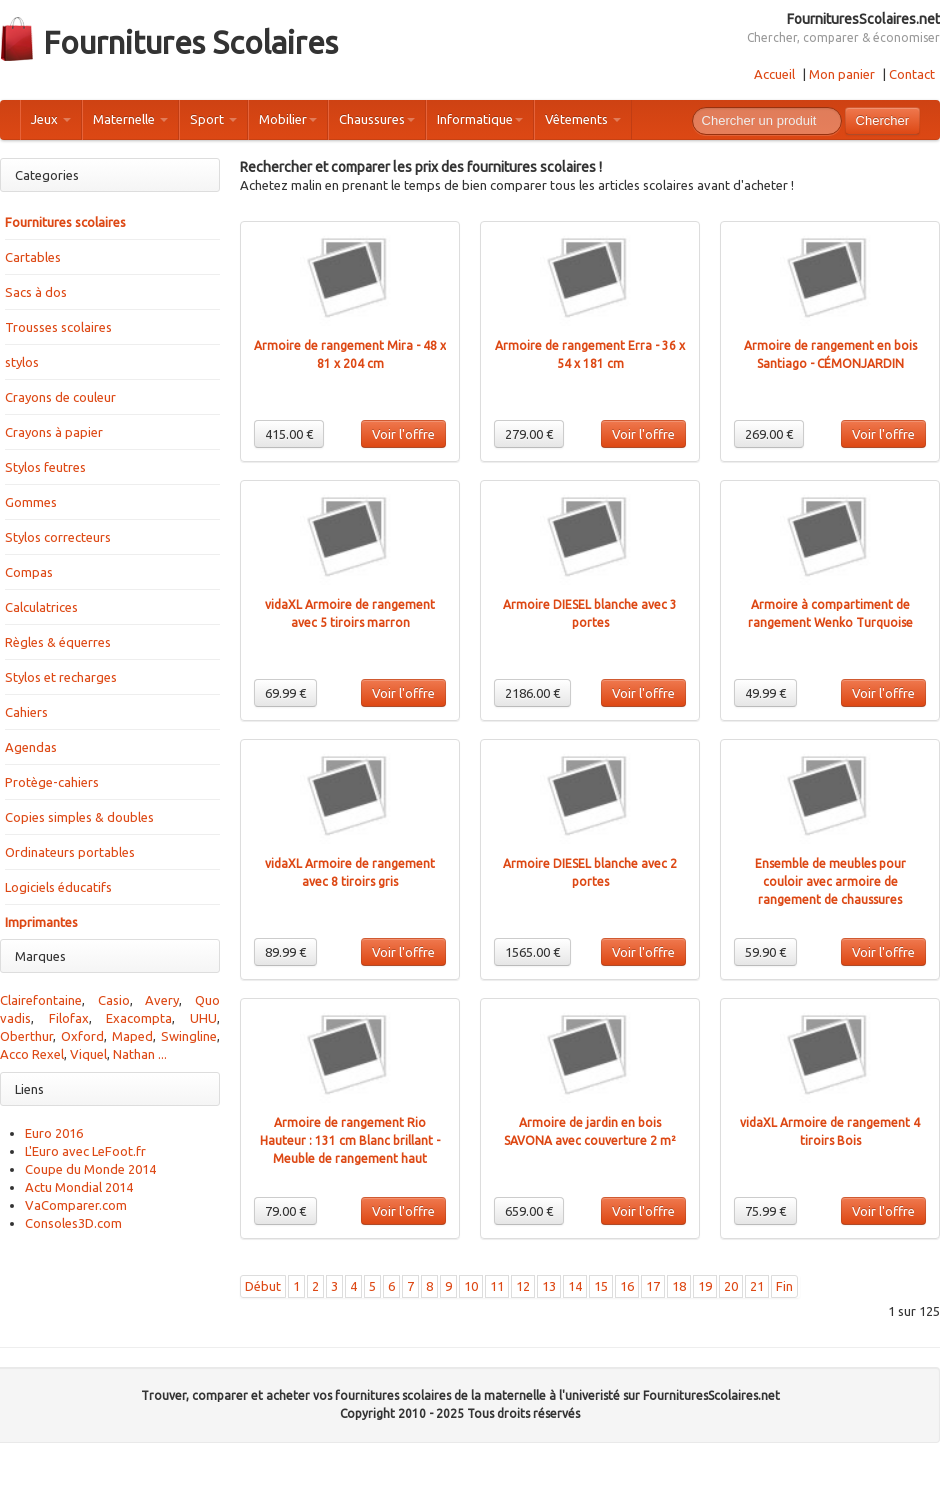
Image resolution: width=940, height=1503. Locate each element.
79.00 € (285, 1211)
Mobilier (288, 119)
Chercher (882, 120)
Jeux (51, 119)
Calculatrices (41, 607)
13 (549, 1286)
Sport (213, 119)
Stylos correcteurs (58, 537)
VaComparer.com (76, 1205)
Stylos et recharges (61, 677)
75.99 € (765, 1211)
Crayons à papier (54, 432)
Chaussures (377, 119)
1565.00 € (532, 952)
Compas (29, 572)
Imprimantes (41, 922)
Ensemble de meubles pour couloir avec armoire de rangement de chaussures (830, 881)
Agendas (31, 747)
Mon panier (842, 74)
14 (575, 1286)
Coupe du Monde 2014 (90, 1169)
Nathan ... (140, 1054)
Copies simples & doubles (79, 817)
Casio (114, 1000)
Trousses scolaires (58, 327)
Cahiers (26, 712)
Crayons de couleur (60, 397)
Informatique (480, 119)
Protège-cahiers (52, 782)
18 (679, 1286)
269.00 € (769, 434)
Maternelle (130, 119)
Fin (784, 1286)
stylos (22, 362)
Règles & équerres (58, 642)
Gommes (31, 502)
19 (705, 1286)
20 (731, 1286)
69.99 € (285, 693)
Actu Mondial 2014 (79, 1187)
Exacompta (139, 1018)
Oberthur (26, 1036)
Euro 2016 (54, 1133)
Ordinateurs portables (70, 852)
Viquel (88, 1054)
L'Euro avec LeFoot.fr (85, 1151)
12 (523, 1286)
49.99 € (765, 693)
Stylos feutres (45, 467)
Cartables (33, 257)
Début (263, 1286)
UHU (203, 1018)
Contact (912, 74)
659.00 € (529, 1211)
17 (653, 1286)
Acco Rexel (32, 1054)
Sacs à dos (36, 292)
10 (471, 1286)
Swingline (189, 1036)
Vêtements (583, 119)
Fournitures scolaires (65, 222)
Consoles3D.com (73, 1223)
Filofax (69, 1018)
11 (497, 1286)
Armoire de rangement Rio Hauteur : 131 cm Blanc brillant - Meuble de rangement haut (350, 1140)
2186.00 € (532, 693)
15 (601, 1286)
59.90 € (765, 952)
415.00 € (289, 434)
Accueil (774, 74)
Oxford (82, 1036)
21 (757, 1286)
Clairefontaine (41, 1000)
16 (627, 1286)
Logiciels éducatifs (58, 887)
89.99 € (285, 952)
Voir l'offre (403, 434)
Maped (132, 1036)
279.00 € (529, 434)
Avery (162, 1000)
